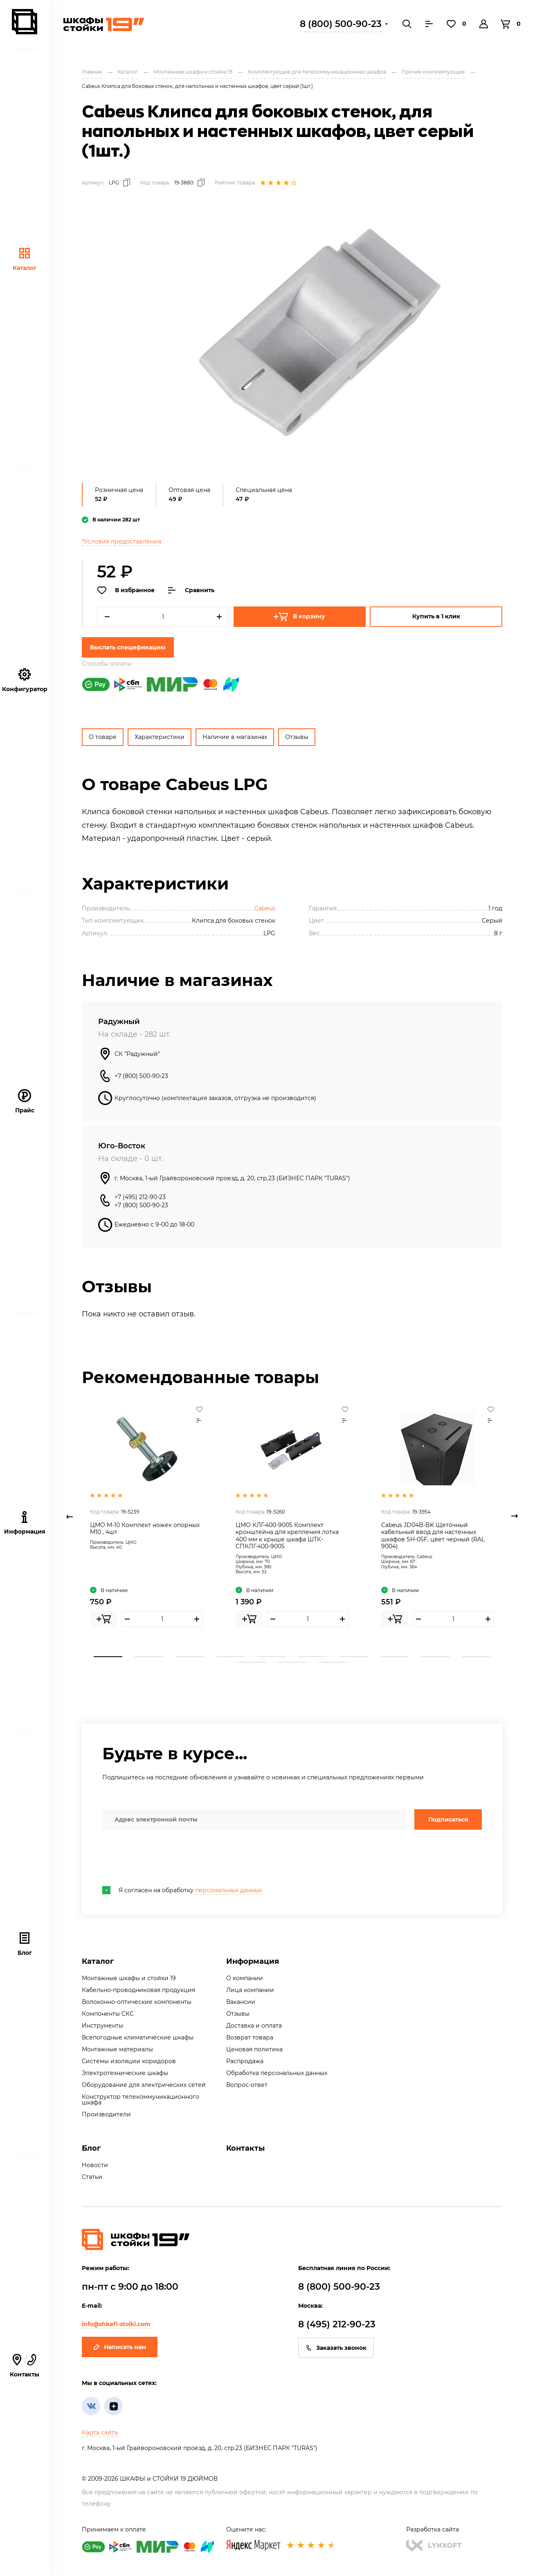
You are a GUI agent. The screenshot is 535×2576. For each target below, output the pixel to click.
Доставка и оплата (254, 2025)
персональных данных (228, 1890)
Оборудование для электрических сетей (144, 2085)
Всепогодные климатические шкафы (137, 2037)
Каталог (24, 259)
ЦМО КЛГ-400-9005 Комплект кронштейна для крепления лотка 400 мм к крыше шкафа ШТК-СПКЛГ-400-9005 (287, 1535)
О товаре (103, 737)
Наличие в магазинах (234, 737)
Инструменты (102, 2025)
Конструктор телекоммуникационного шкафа (140, 2099)
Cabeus (264, 908)
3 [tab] (189, 1656)
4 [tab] (230, 1656)
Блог (25, 1943)
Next (514, 1516)
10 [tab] (476, 1656)
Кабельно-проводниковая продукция (138, 1990)
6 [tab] (312, 1656)
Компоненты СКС (108, 2013)
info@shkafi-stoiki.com (116, 2324)
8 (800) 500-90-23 (341, 23)
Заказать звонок (336, 2347)
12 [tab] (292, 1662)
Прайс (24, 1101)
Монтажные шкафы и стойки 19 (129, 1978)
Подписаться (448, 1819)
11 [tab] (251, 1662)
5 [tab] (271, 1656)
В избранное (126, 590)
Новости (95, 2165)
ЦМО (131, 1542)
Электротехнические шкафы (125, 2073)
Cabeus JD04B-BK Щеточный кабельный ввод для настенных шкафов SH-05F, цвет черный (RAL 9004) (433, 1535)
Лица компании (250, 1990)
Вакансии (240, 2002)
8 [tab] (394, 1656)
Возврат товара (249, 2037)
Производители (106, 2114)
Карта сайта (100, 2432)
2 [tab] (149, 1656)
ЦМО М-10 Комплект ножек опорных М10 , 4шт (145, 1528)
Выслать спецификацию (128, 647)
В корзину (299, 617)
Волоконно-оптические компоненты (136, 2002)
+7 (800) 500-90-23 (141, 1076)
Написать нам (119, 2347)
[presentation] (164, 1858)
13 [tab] (333, 1662)
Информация (252, 1961)
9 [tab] (435, 1656)
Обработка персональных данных (276, 2073)
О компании (244, 1978)
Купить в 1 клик (436, 616)
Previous (69, 1516)
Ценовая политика (254, 2049)
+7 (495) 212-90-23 (140, 1197)
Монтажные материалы (117, 2049)
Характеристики (159, 737)
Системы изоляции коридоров (129, 2061)
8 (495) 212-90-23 (336, 2324)
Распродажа (244, 2061)
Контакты (245, 2148)
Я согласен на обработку (182, 1890)
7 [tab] (353, 1656)
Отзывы (296, 737)
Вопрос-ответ (247, 2085)
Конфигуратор (24, 680)
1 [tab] (108, 1656)
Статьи (92, 2177)
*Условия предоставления (121, 541)
